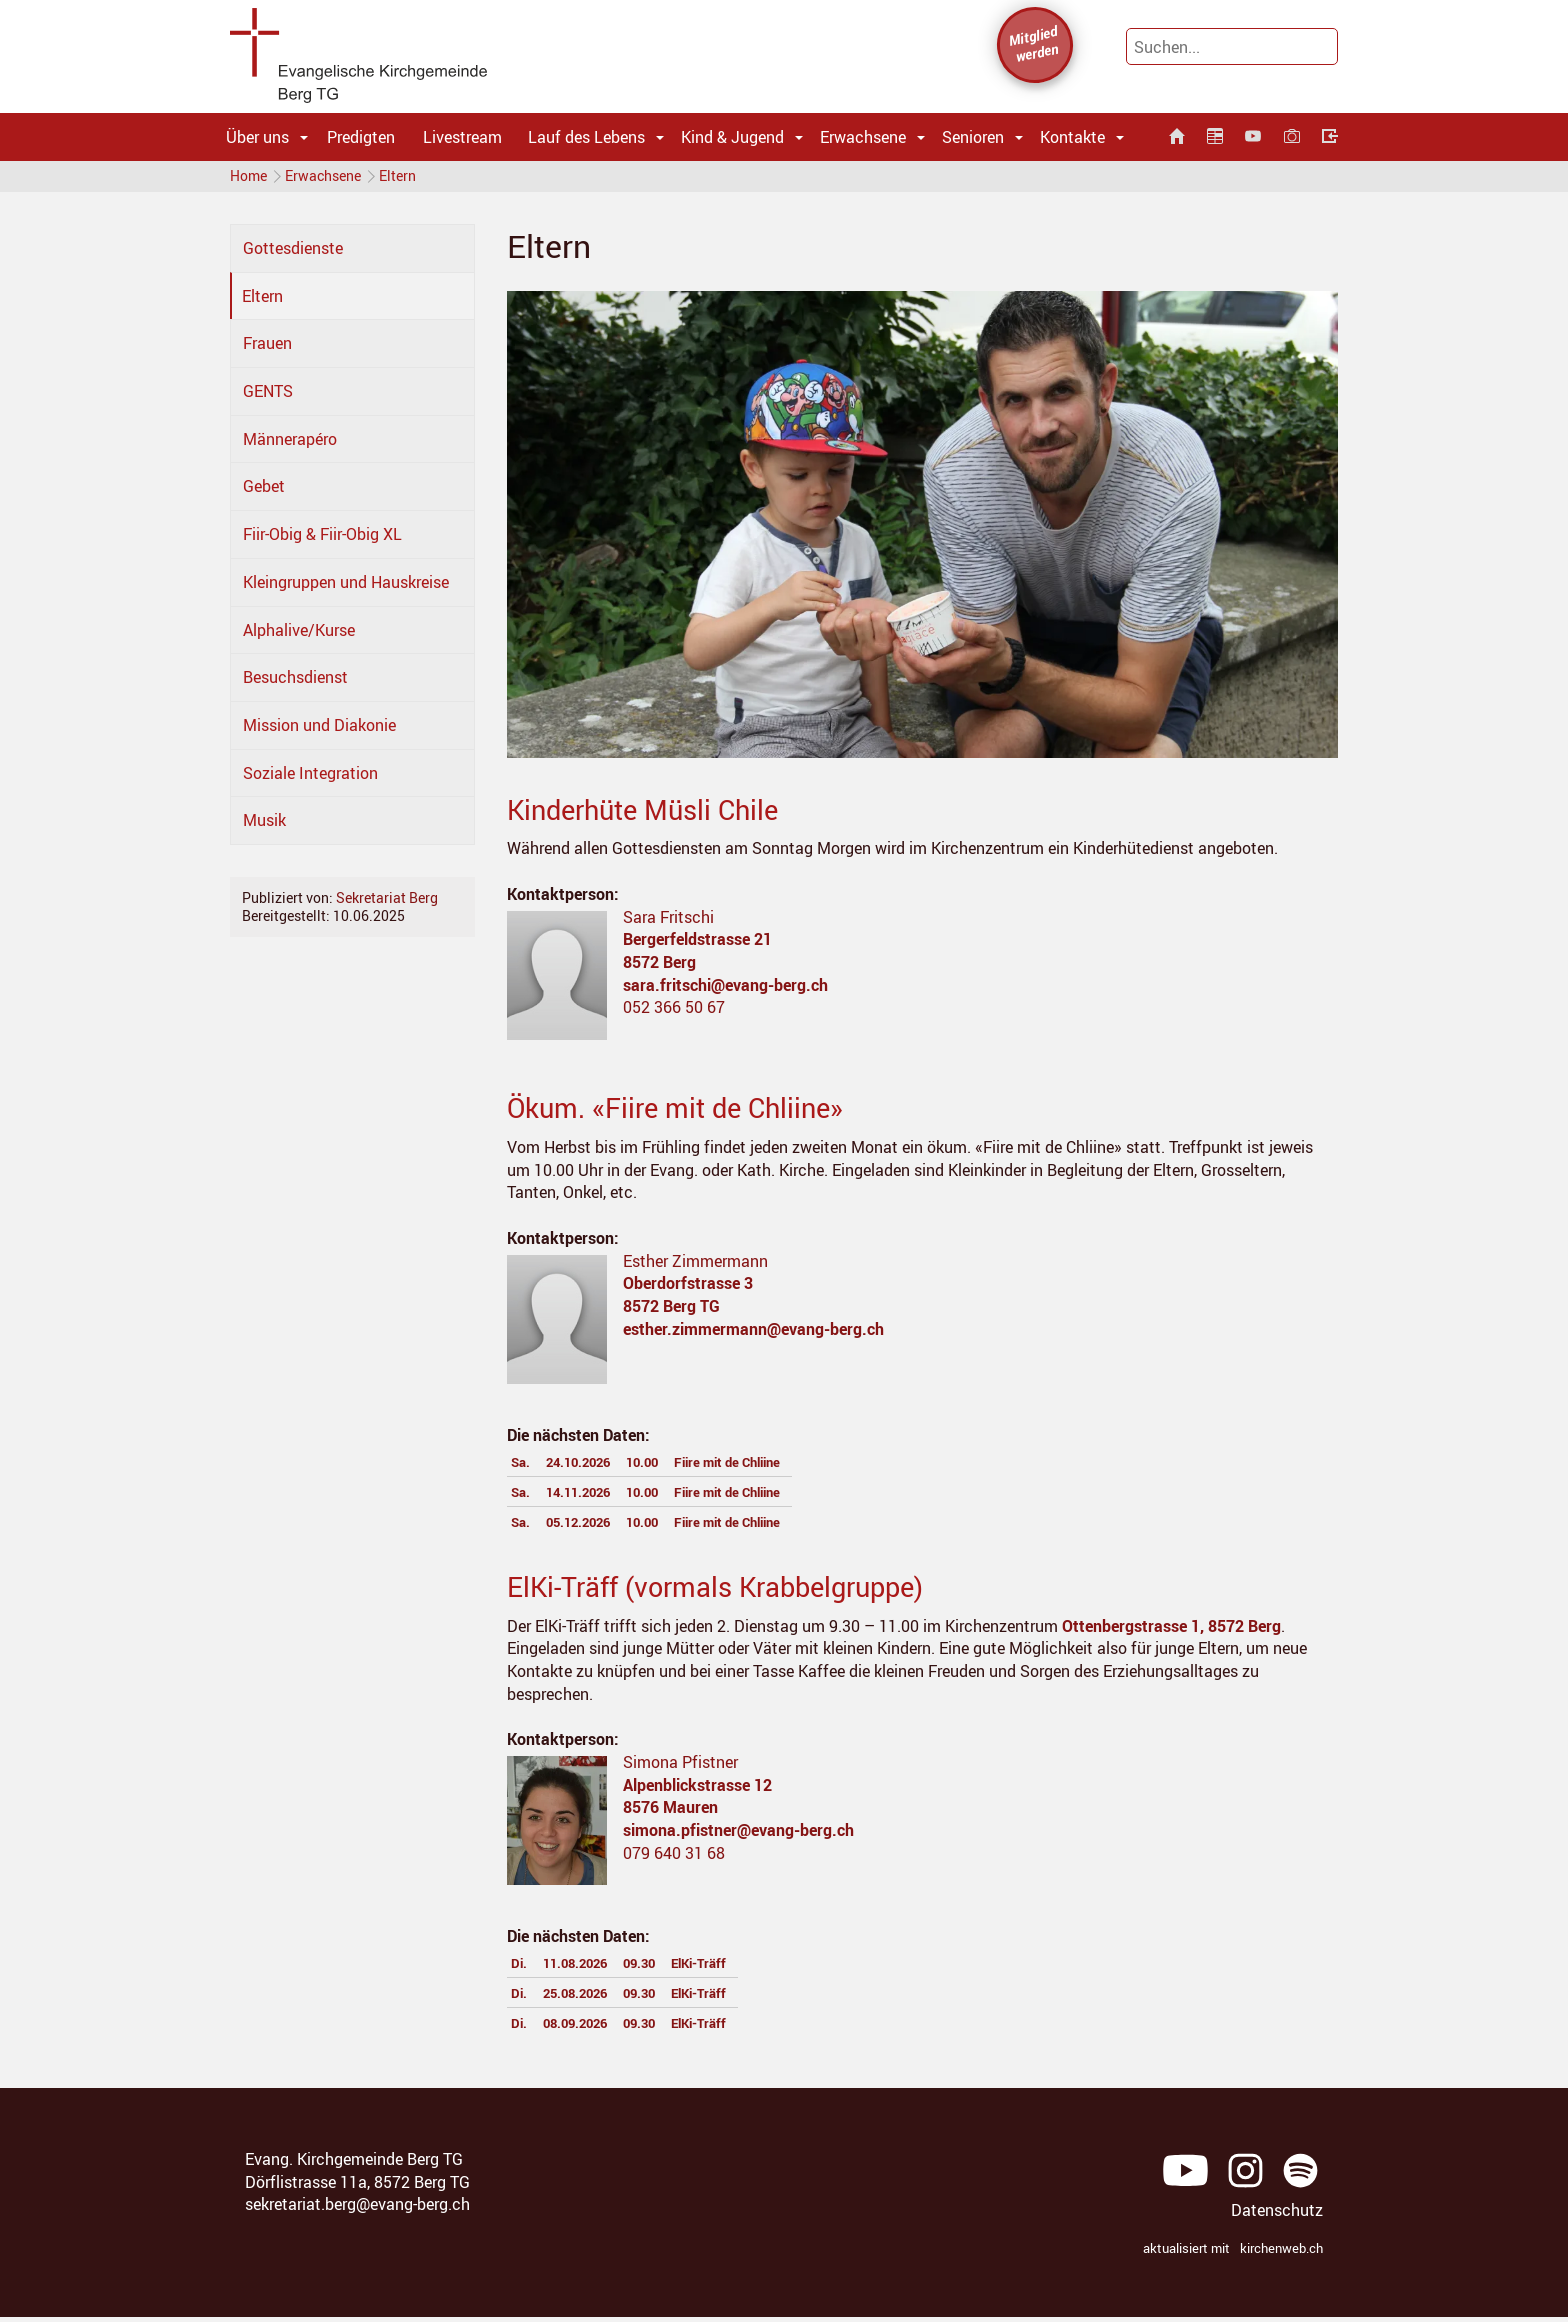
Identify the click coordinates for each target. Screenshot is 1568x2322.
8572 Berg (659, 970)
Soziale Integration (310, 781)
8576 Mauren (670, 1815)
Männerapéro (290, 447)
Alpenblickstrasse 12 (697, 1793)
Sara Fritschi (668, 925)
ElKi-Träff (735, 1970)
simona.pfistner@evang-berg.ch (738, 1838)
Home (248, 179)
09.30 (664, 1970)
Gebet (264, 494)
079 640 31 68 (674, 1861)
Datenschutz (1277, 2218)
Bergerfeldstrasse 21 (697, 947)
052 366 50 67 (674, 1015)
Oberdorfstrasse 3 (688, 1291)
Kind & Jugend (732, 137)
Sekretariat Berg (387, 905)
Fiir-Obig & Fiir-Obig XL (322, 542)
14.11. (592, 1499)
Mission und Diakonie (319, 733)
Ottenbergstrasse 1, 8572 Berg (1171, 1634)
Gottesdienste (293, 256)
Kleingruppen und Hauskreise (346, 590)
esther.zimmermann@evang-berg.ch (753, 1337)
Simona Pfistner (680, 1770)
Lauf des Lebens (586, 137)
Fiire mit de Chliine (772, 1469)
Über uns (257, 137)
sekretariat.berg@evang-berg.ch (357, 2212)
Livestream (462, 137)
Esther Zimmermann (695, 1269)
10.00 (669, 1469)
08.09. (587, 2030)
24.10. (592, 1469)
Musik (264, 828)
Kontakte (1072, 137)
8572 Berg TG (671, 1314)
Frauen (267, 351)
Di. (520, 1970)
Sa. (523, 1469)
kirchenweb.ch (1281, 2256)
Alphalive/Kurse (299, 638)
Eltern (413, 179)
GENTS (268, 399)
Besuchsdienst (295, 685)
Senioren (973, 137)
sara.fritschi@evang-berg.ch (725, 993)
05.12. (592, 1529)
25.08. (587, 2000)
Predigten (361, 137)
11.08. (587, 1970)
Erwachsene (863, 137)
